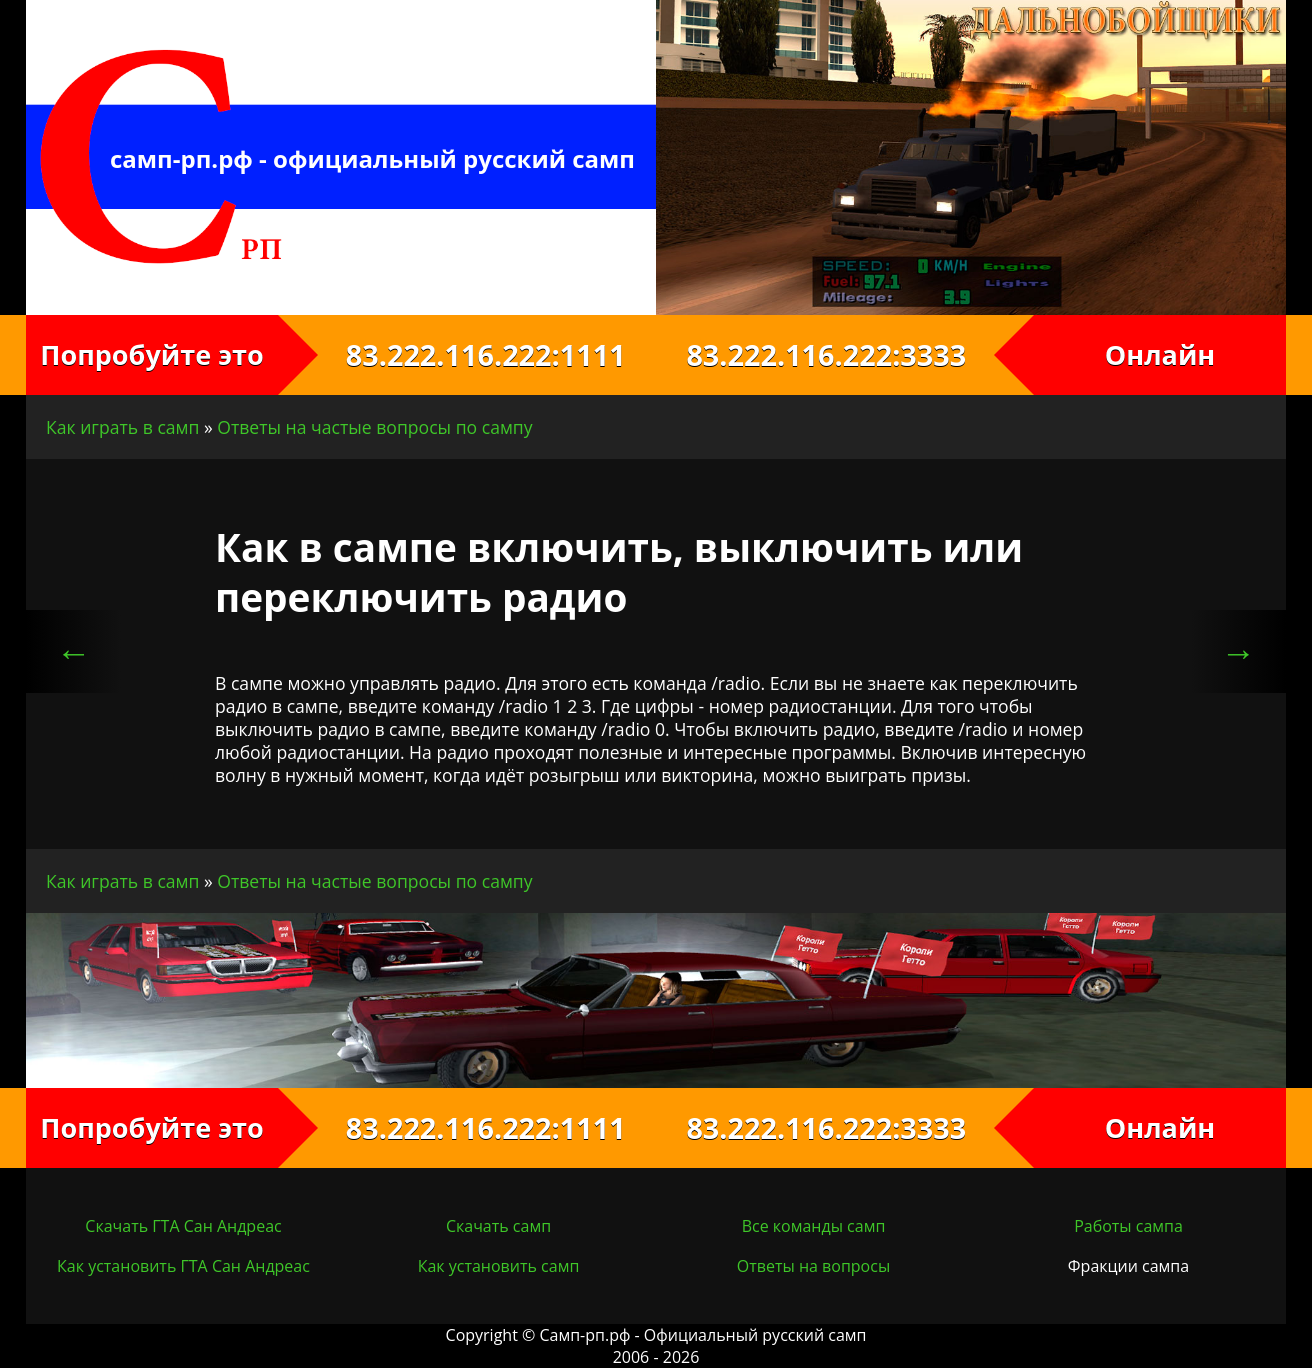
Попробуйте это (151, 354)
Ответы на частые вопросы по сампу (374, 427)
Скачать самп (498, 1226)
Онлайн (1160, 354)
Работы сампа (1128, 1226)
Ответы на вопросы (813, 1266)
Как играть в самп (122, 427)
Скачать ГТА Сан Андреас (183, 1226)
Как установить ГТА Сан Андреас (183, 1266)
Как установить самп (499, 1266)
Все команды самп (814, 1226)
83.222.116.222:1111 (466, 354)
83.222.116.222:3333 (844, 354)
